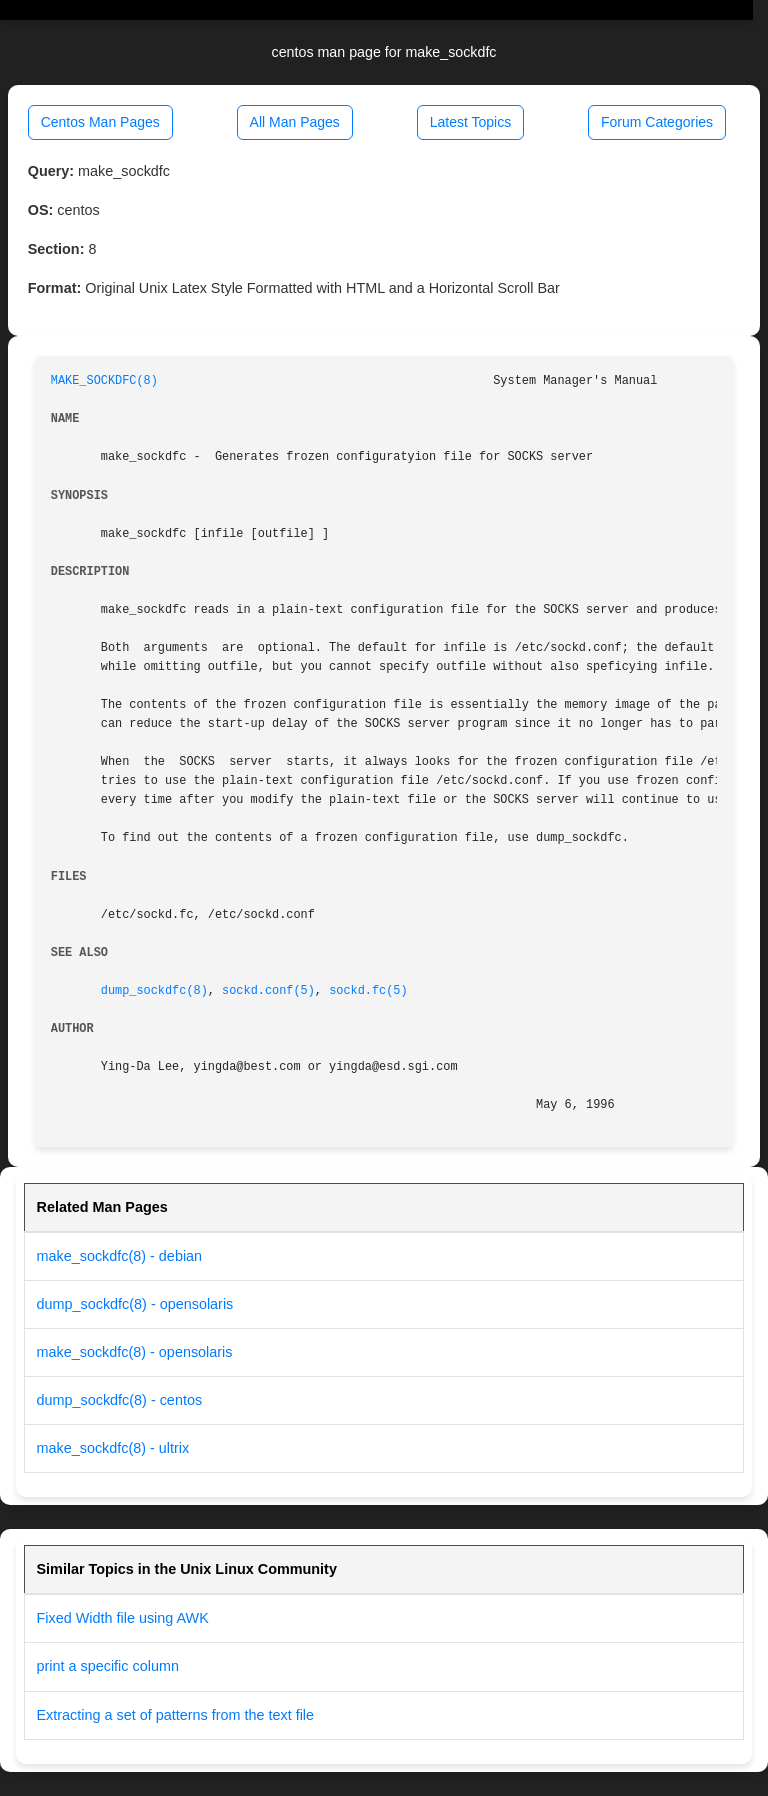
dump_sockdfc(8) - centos (120, 1400)
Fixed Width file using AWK (123, 1618)
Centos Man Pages (100, 122)
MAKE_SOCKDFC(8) (104, 381)
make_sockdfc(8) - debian (120, 1256)
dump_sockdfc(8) (154, 991)
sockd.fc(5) (368, 991)
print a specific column (108, 1666)
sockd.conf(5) (268, 991)
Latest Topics (470, 122)
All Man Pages (295, 122)
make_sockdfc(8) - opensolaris (135, 1352)
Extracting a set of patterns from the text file (176, 1715)
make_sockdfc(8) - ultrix (113, 1448)
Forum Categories (657, 122)
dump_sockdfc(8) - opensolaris (135, 1304)
